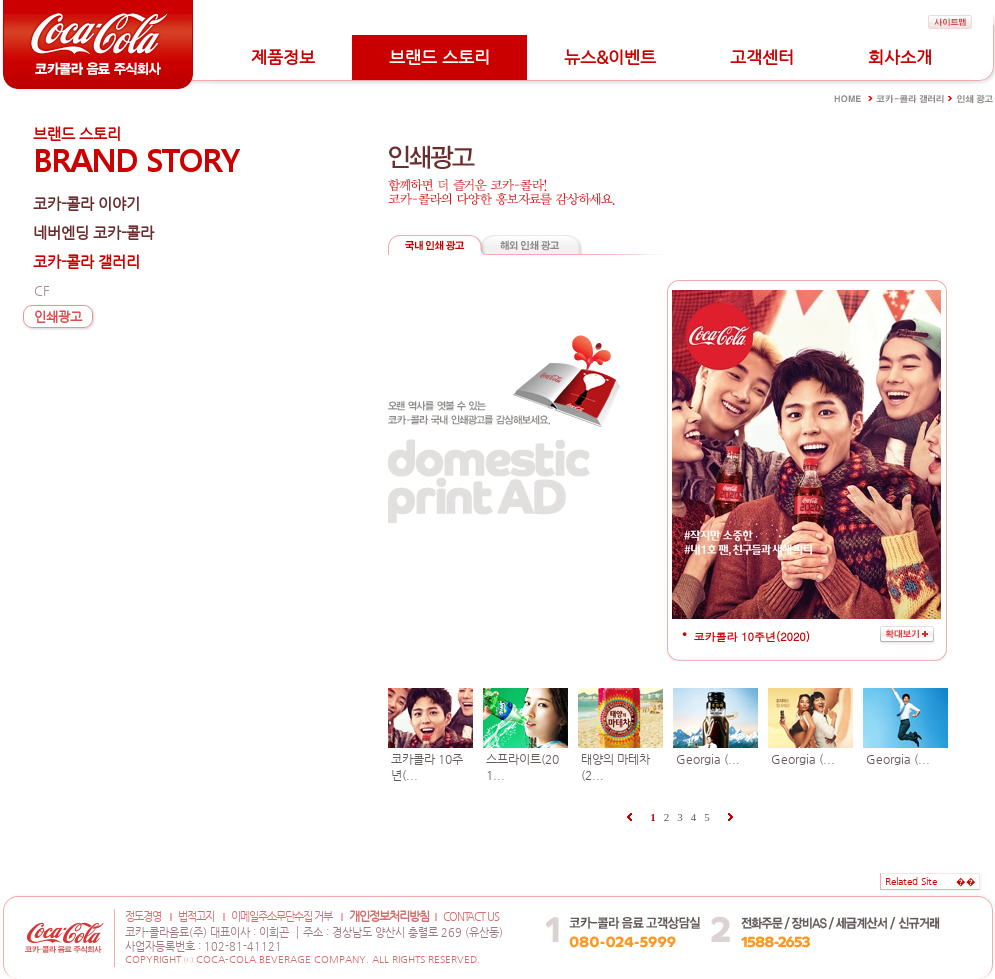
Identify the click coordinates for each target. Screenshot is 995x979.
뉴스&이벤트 (610, 57)
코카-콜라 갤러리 (86, 261)
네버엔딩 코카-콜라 (93, 232)
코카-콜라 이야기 (86, 203)
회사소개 (900, 57)
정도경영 (143, 916)
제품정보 (283, 57)
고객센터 (762, 57)
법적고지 (196, 916)
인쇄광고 (58, 316)
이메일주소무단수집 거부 (281, 916)
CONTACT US (471, 916)
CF (42, 290)
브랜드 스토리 (439, 57)
